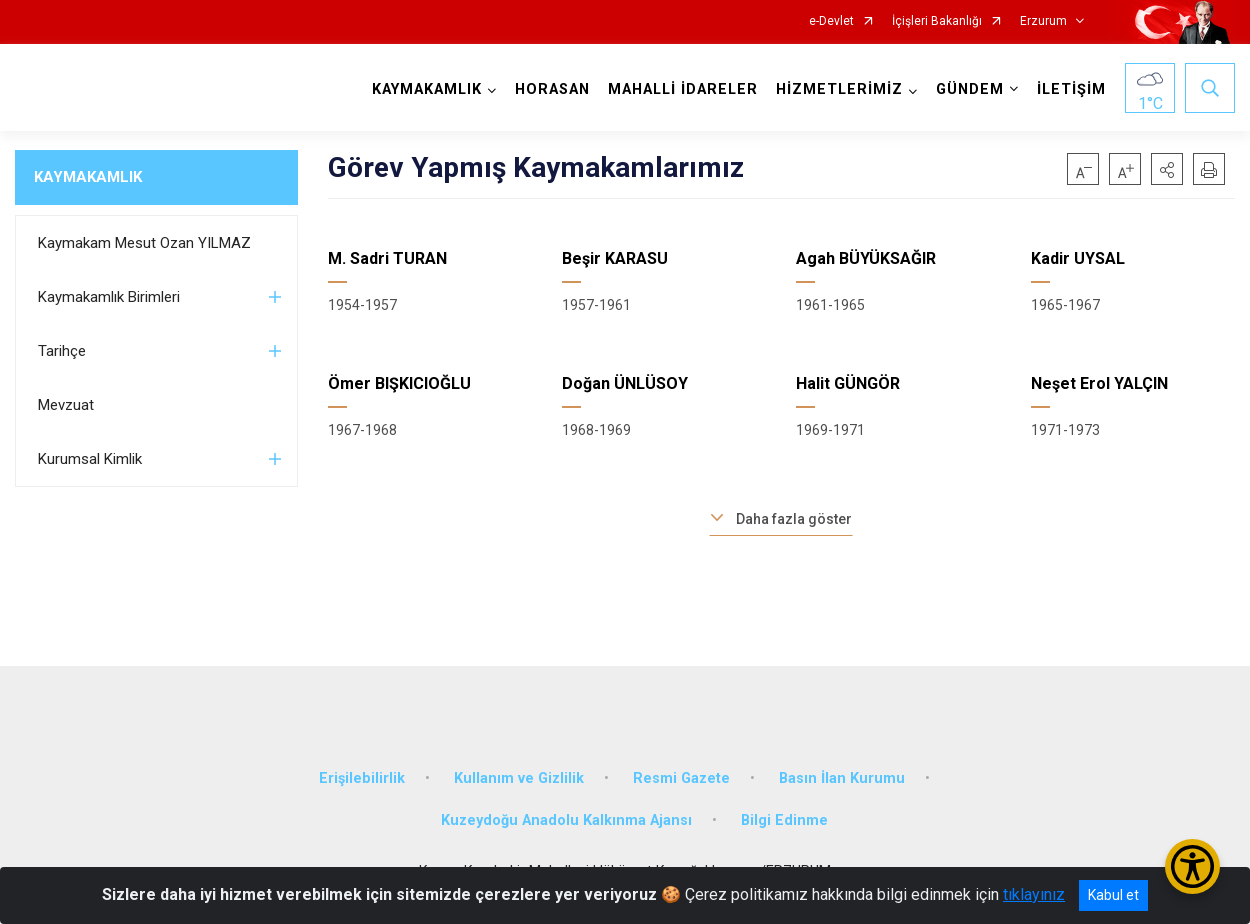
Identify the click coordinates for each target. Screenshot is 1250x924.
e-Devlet (831, 21)
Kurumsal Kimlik (90, 459)
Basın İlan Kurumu (842, 778)
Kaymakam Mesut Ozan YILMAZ (144, 243)
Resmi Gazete (681, 778)
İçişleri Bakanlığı (937, 21)
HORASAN (552, 89)
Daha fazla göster (794, 519)
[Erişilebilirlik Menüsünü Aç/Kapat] (1192, 866)
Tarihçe (62, 351)
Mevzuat (66, 405)
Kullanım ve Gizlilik (519, 778)
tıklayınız (1034, 894)
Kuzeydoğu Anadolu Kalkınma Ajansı (566, 820)
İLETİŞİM (1071, 89)
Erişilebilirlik (362, 778)
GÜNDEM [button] (970, 89)
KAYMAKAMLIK (88, 177)
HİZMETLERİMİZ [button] (839, 89)
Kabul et (1113, 895)
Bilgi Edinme (784, 820)
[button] (1167, 169)
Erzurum (1043, 21)
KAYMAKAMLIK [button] (427, 89)
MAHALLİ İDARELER (683, 89)
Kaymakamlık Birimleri (109, 297)
